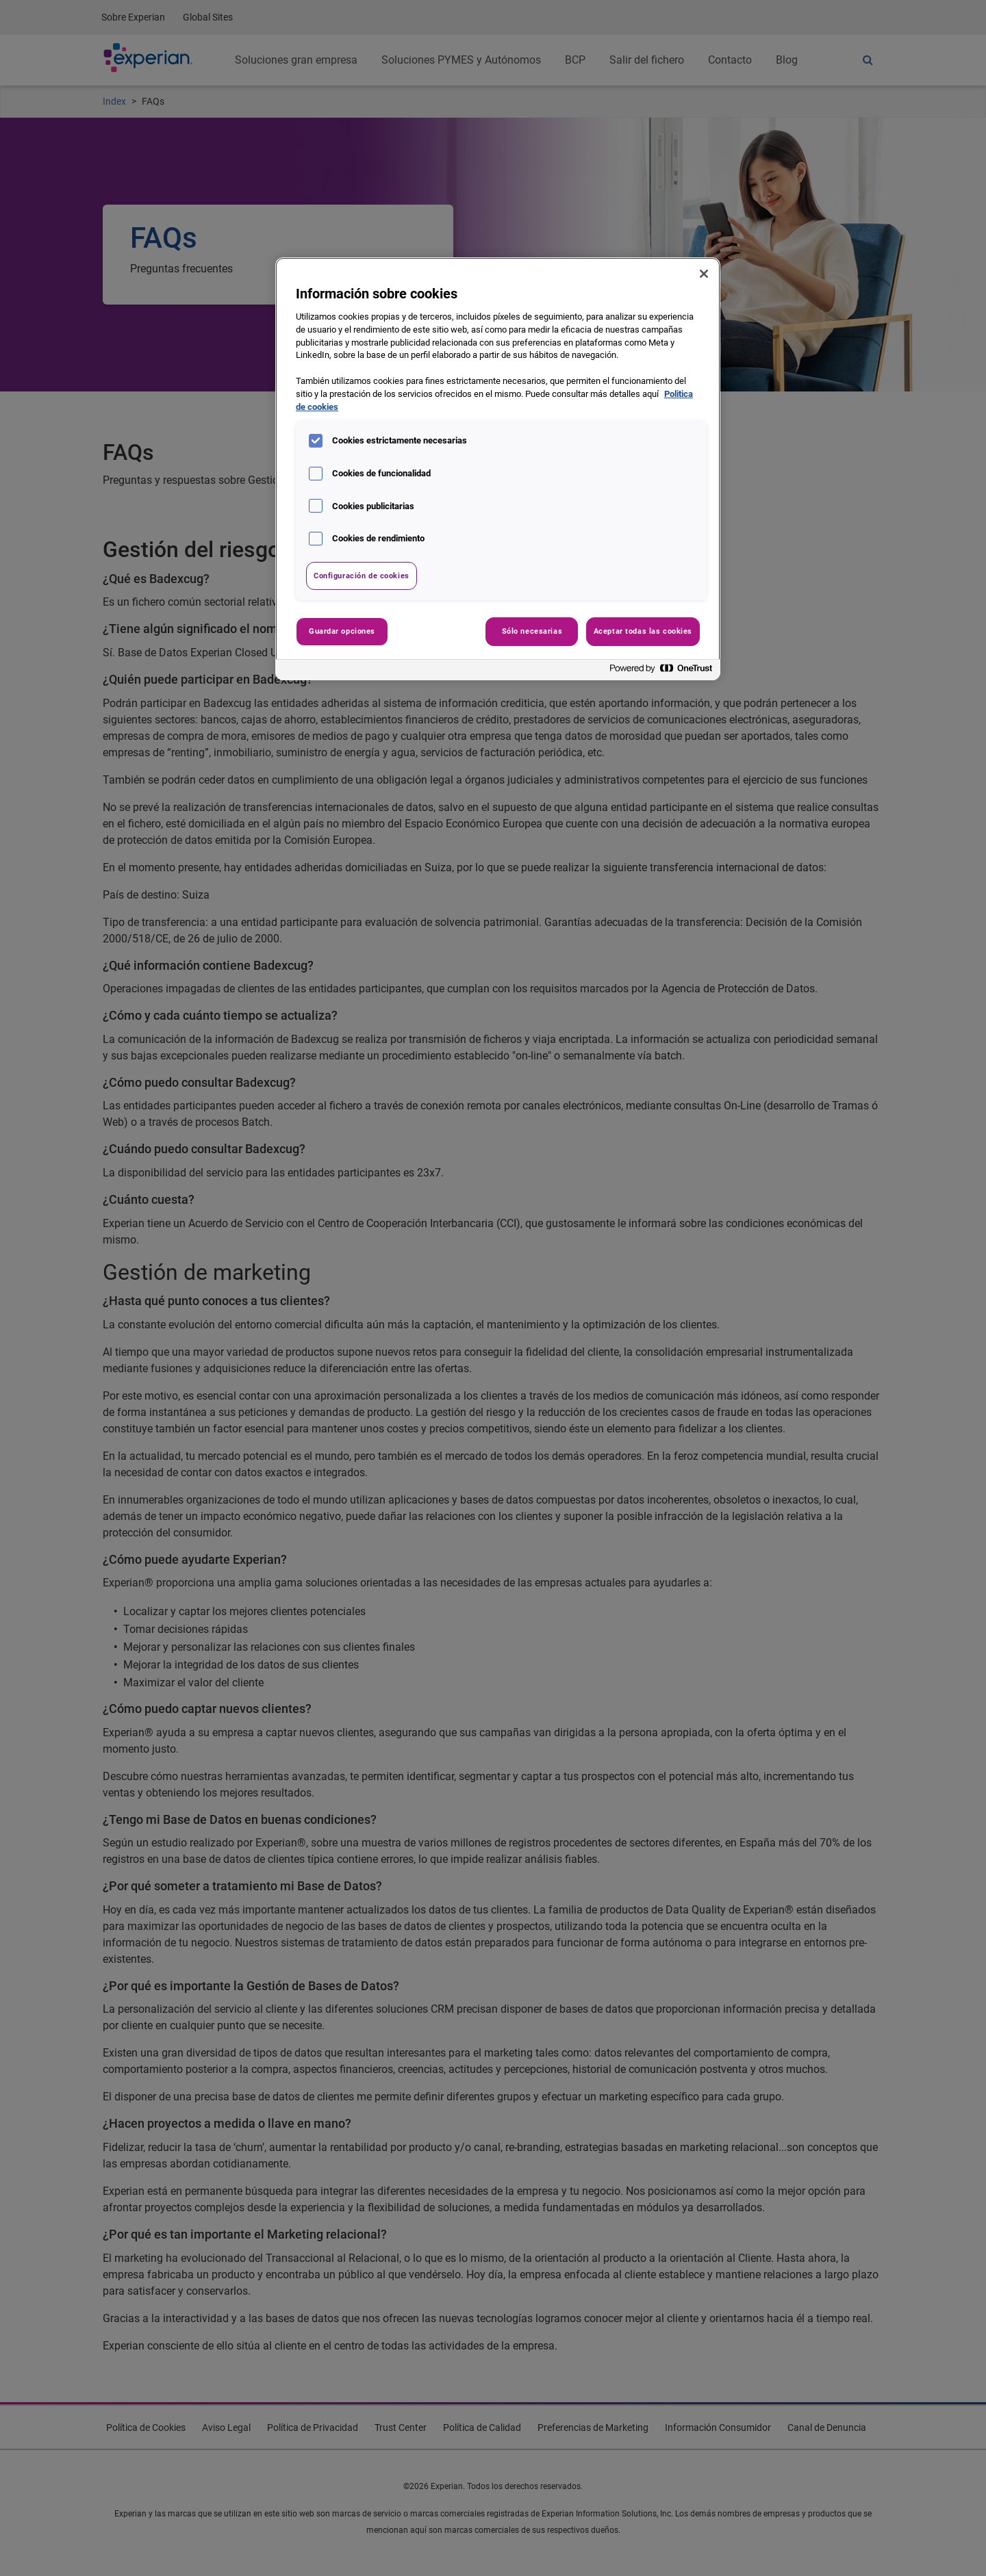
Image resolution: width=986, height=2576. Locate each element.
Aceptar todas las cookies (643, 631)
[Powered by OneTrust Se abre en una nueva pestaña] (661, 671)
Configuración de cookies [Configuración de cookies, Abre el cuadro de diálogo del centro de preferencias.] (361, 575)
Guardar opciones (342, 631)
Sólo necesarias (532, 631)
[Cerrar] (704, 274)
